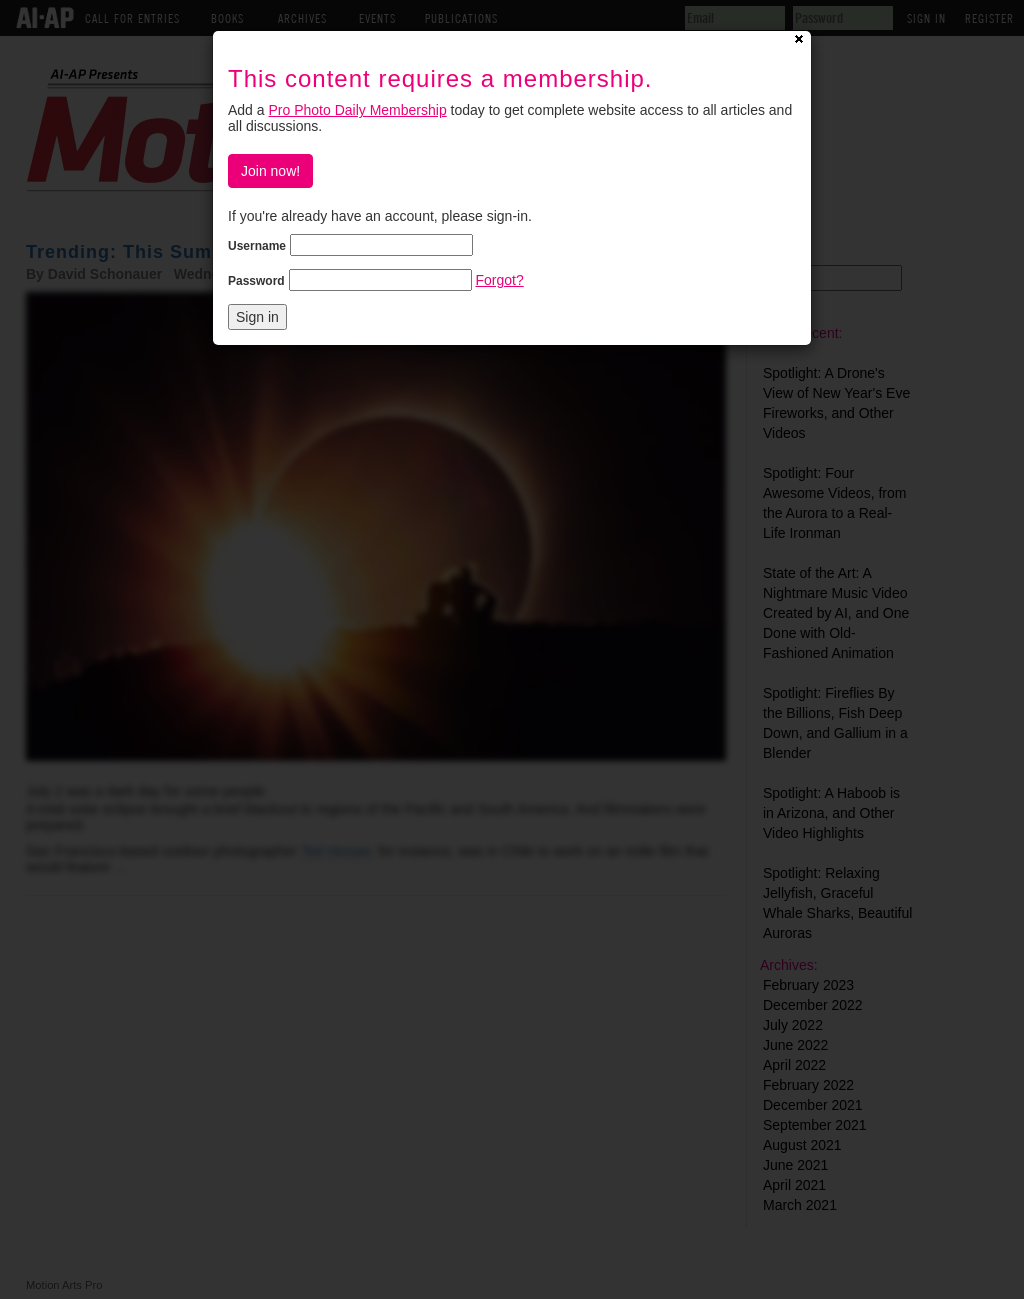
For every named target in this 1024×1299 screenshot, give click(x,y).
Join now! (270, 171)
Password (256, 281)
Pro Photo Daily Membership (357, 110)
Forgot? (499, 280)
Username (257, 246)
